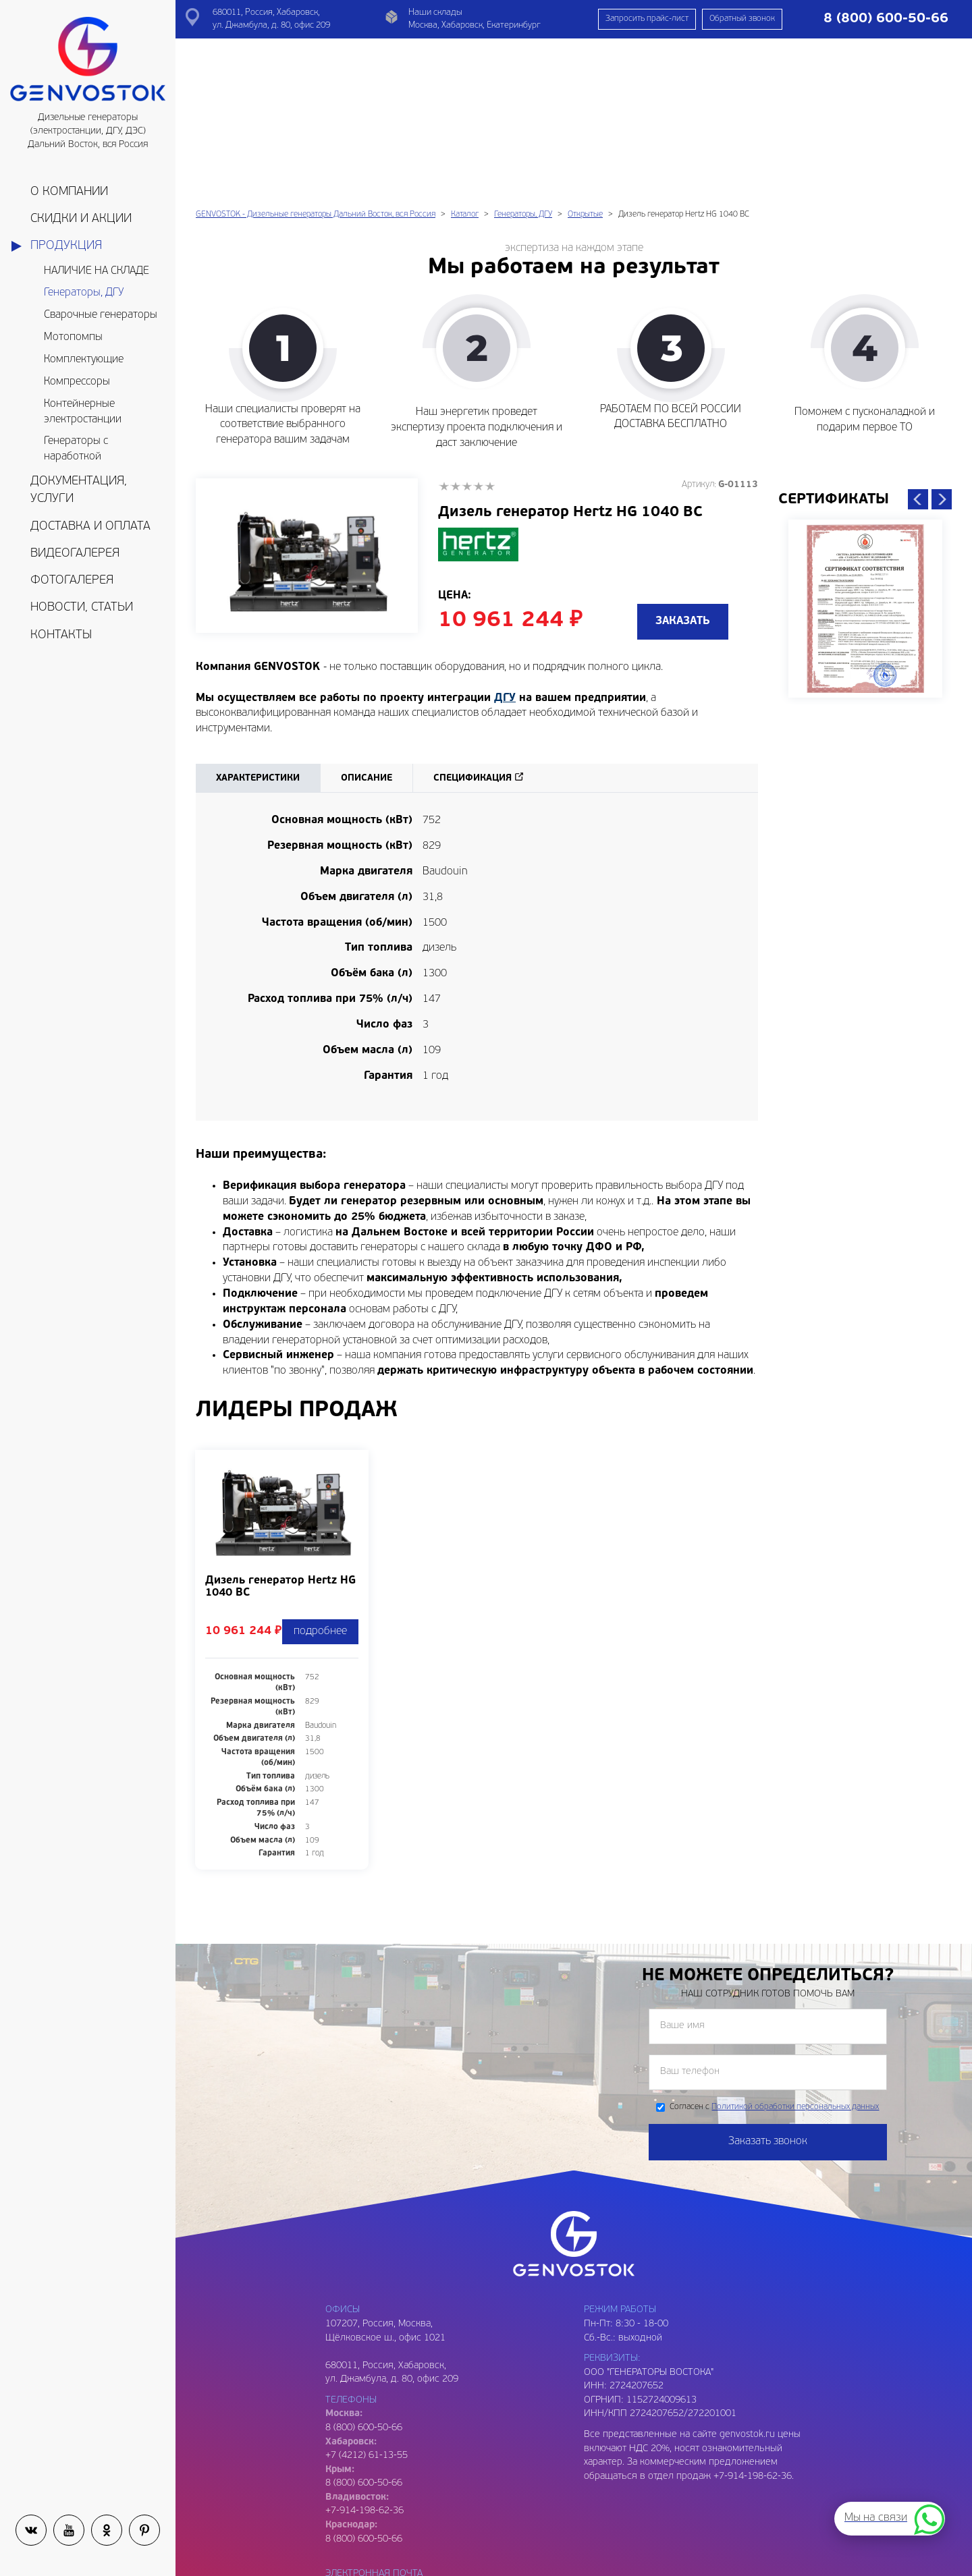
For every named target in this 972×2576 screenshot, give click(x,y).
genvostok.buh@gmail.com (382, 2514)
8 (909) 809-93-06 (363, 2569)
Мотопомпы (73, 337)
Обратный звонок (742, 19)
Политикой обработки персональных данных (795, 1950)
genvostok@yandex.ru (372, 2444)
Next (942, 342)
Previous (918, 342)
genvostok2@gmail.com (375, 2472)
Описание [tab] (366, 621)
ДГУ (505, 541)
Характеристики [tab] (258, 621)
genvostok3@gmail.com (375, 2555)
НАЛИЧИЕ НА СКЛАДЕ (96, 271)
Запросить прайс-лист (646, 19)
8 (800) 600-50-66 (363, 2326)
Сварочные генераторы (100, 315)
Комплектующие (84, 359)
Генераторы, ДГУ (84, 292)
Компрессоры (77, 381)
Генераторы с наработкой (76, 449)
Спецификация (472, 621)
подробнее (320, 1474)
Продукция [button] (66, 246)
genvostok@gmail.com (373, 2430)
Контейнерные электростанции (83, 412)
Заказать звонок (767, 1984)
